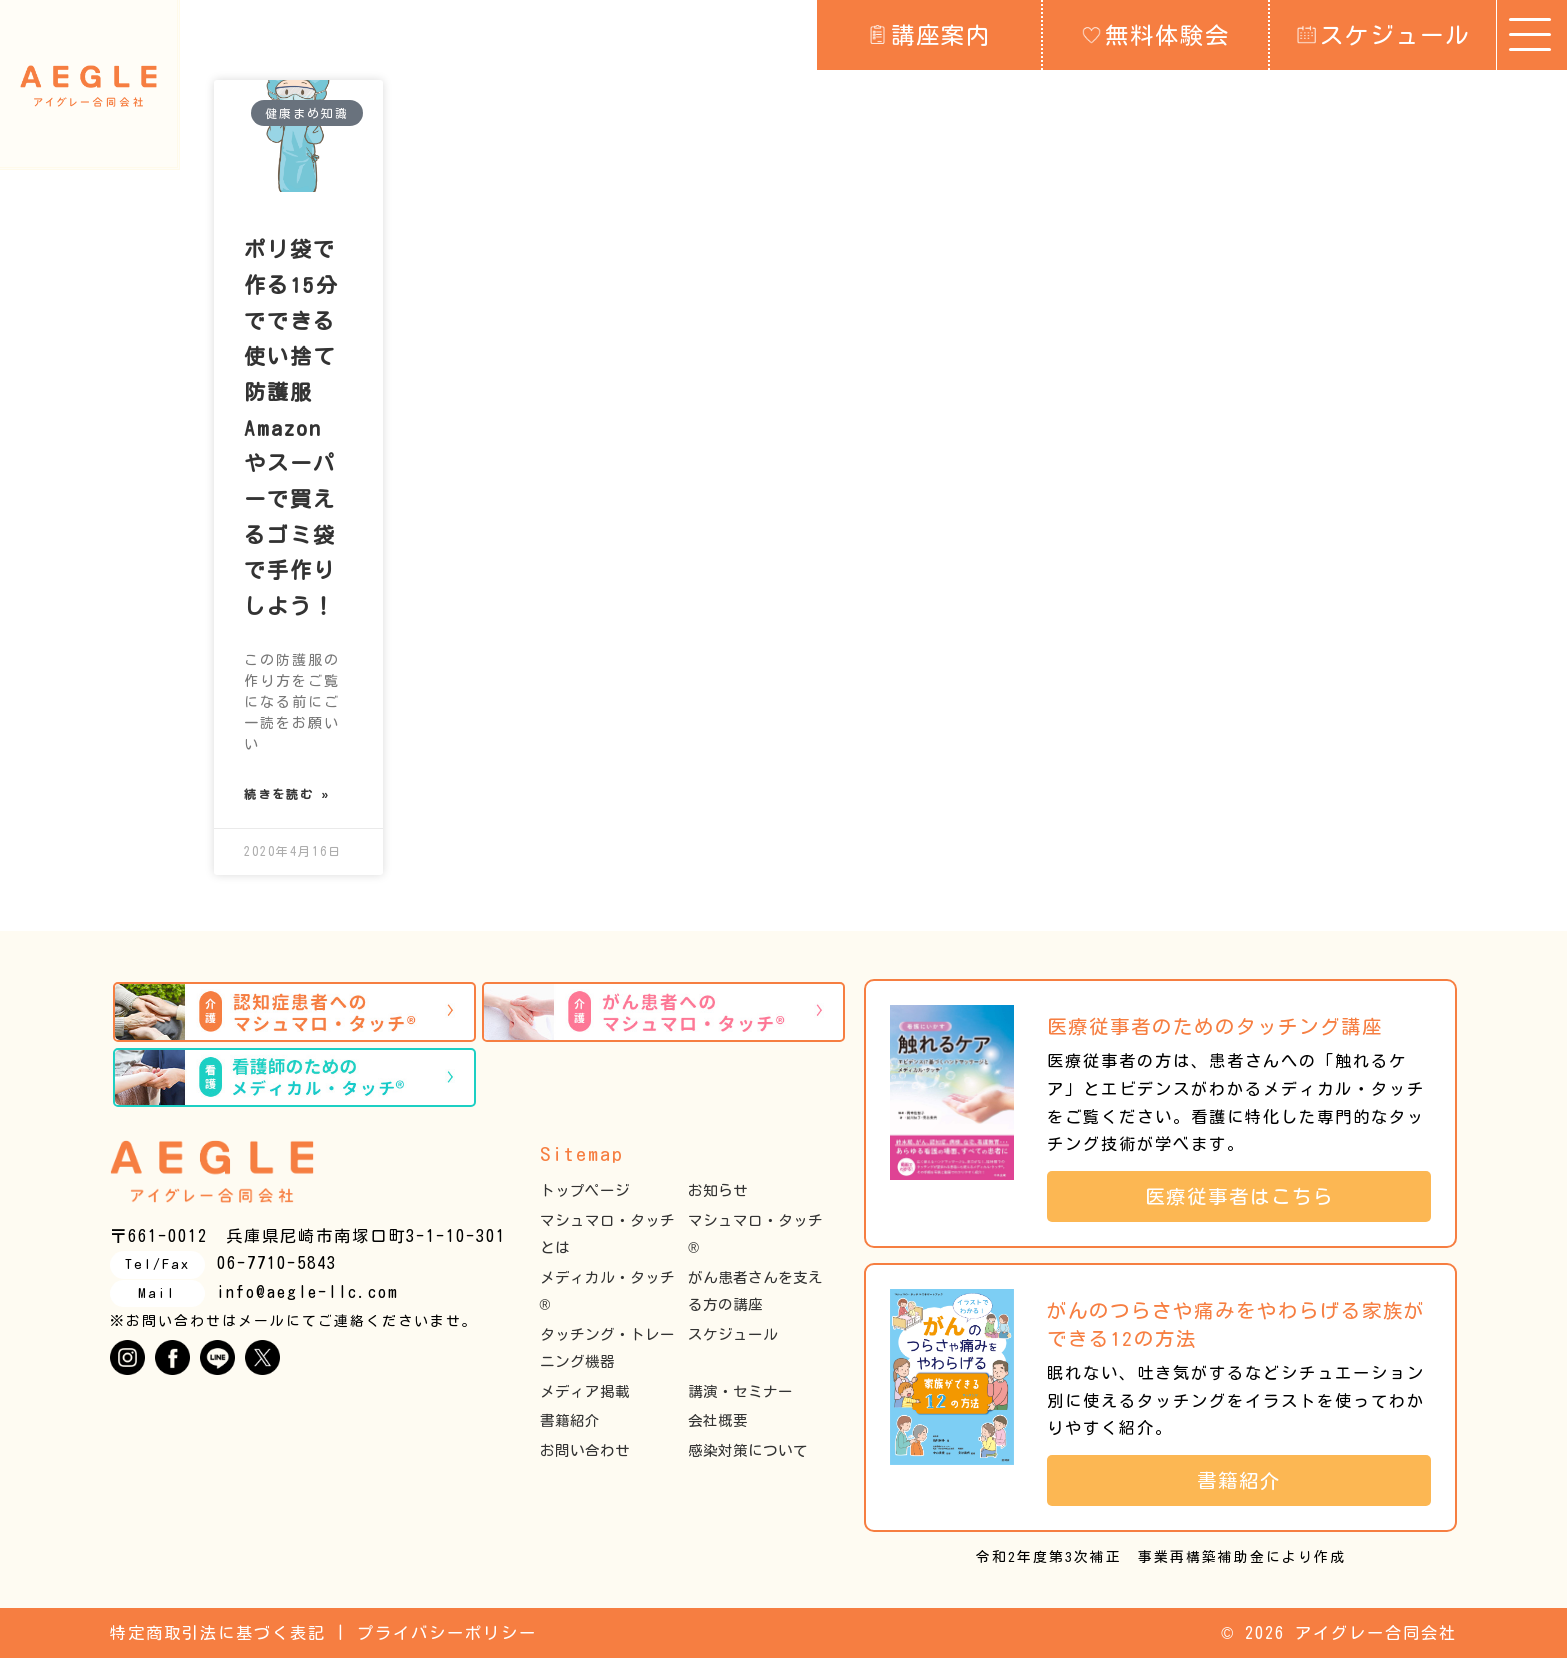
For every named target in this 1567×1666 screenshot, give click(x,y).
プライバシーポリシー (447, 1640)
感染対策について (748, 1457)
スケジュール (1383, 34)
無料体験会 (1156, 34)
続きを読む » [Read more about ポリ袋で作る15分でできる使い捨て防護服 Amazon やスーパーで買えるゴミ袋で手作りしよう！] (287, 799)
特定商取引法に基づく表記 (218, 1640)
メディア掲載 (585, 1398)
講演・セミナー (740, 1398)
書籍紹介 (570, 1428)
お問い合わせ (585, 1457)
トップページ (585, 1198)
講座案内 (929, 34)
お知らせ (718, 1198)
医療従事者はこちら (1250, 1203)
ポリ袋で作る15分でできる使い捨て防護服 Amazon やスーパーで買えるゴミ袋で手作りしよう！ (291, 428)
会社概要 (718, 1428)
